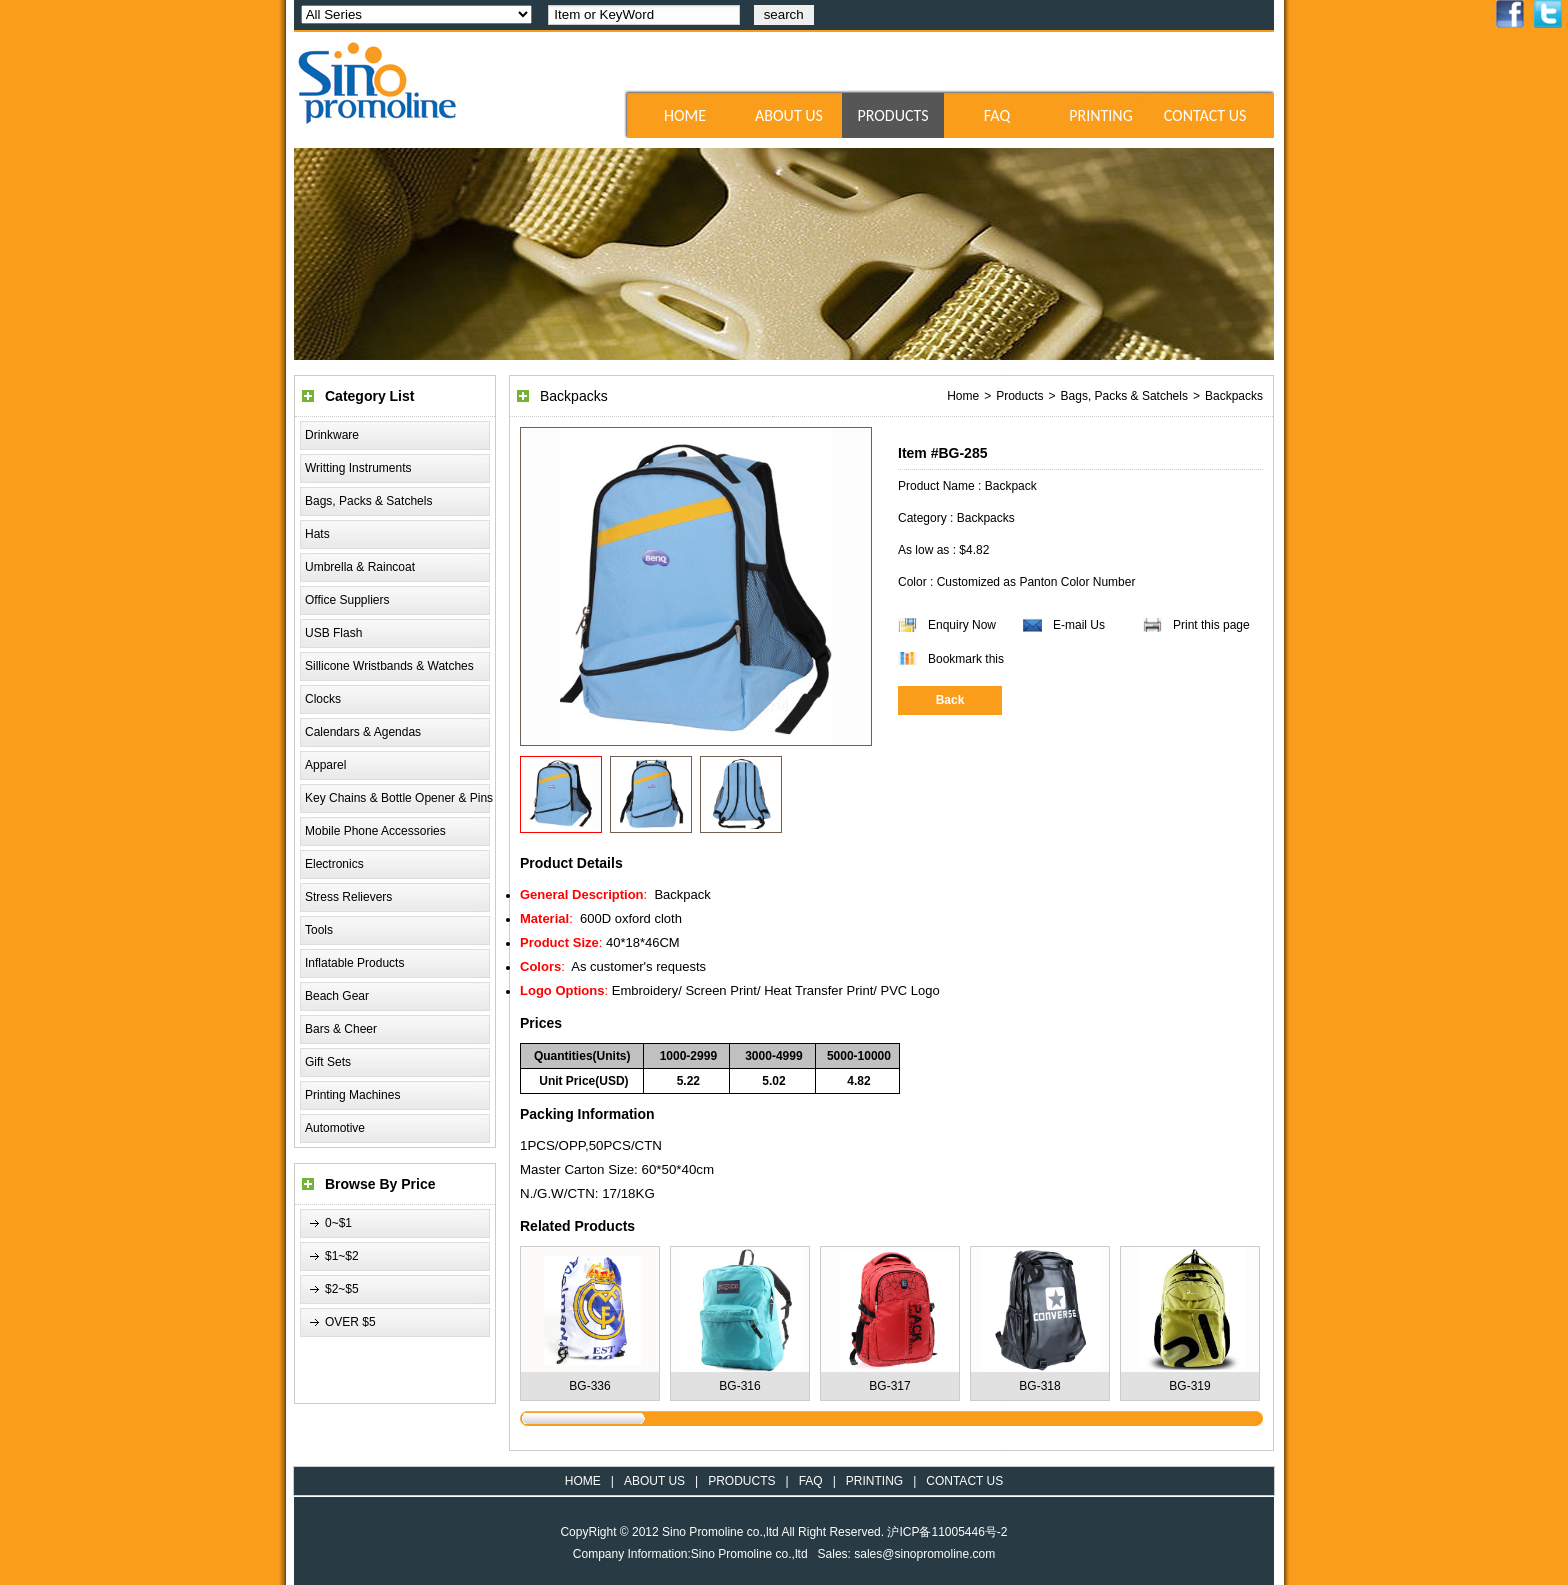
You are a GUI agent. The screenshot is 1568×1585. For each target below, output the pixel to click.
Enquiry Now (962, 625)
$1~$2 (342, 1256)
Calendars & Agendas (363, 732)
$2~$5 (342, 1289)
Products (1019, 396)
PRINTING (1101, 115)
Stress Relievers (348, 897)
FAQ (997, 115)
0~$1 (338, 1223)
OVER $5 (350, 1322)
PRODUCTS (892, 115)
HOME (685, 115)
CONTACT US (1205, 115)
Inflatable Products (354, 963)
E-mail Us (1079, 625)
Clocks (323, 699)
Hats (317, 534)
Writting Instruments (358, 468)
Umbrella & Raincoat (360, 567)
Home (963, 396)
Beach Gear (337, 996)
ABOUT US (789, 115)
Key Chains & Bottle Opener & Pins (399, 798)
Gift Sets (328, 1062)
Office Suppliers (347, 600)
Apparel (325, 765)
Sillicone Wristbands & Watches (389, 666)
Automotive (335, 1128)
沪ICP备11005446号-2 (947, 1532)
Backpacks (1234, 396)
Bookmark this (966, 659)
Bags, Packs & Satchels (368, 501)
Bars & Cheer (341, 1029)
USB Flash (333, 633)
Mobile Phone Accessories (375, 831)
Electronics (334, 864)
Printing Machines (352, 1095)
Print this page (1211, 625)
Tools (319, 930)
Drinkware (332, 435)
